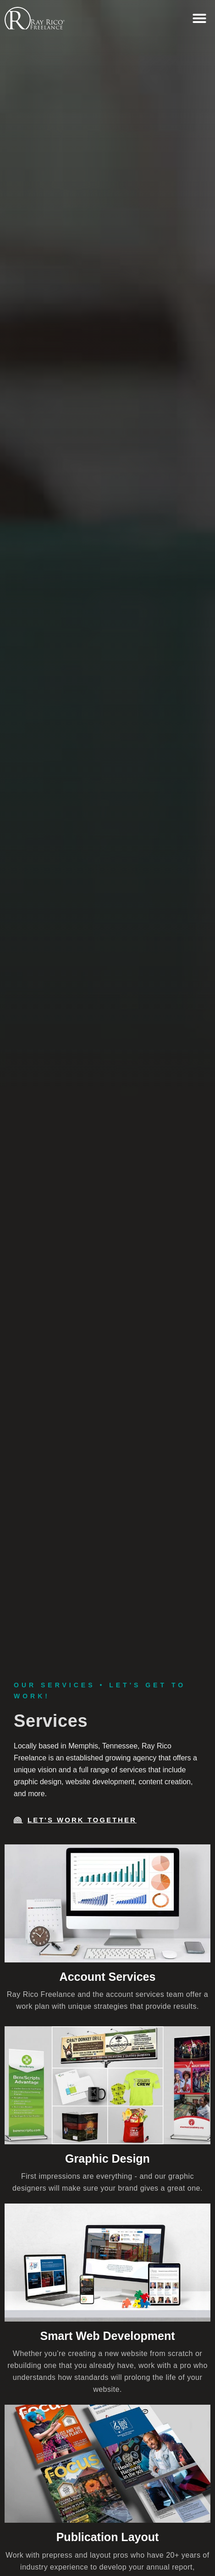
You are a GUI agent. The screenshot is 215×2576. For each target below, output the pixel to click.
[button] (199, 18)
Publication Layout (107, 2537)
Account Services (108, 1976)
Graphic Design (107, 2158)
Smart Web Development (107, 2335)
